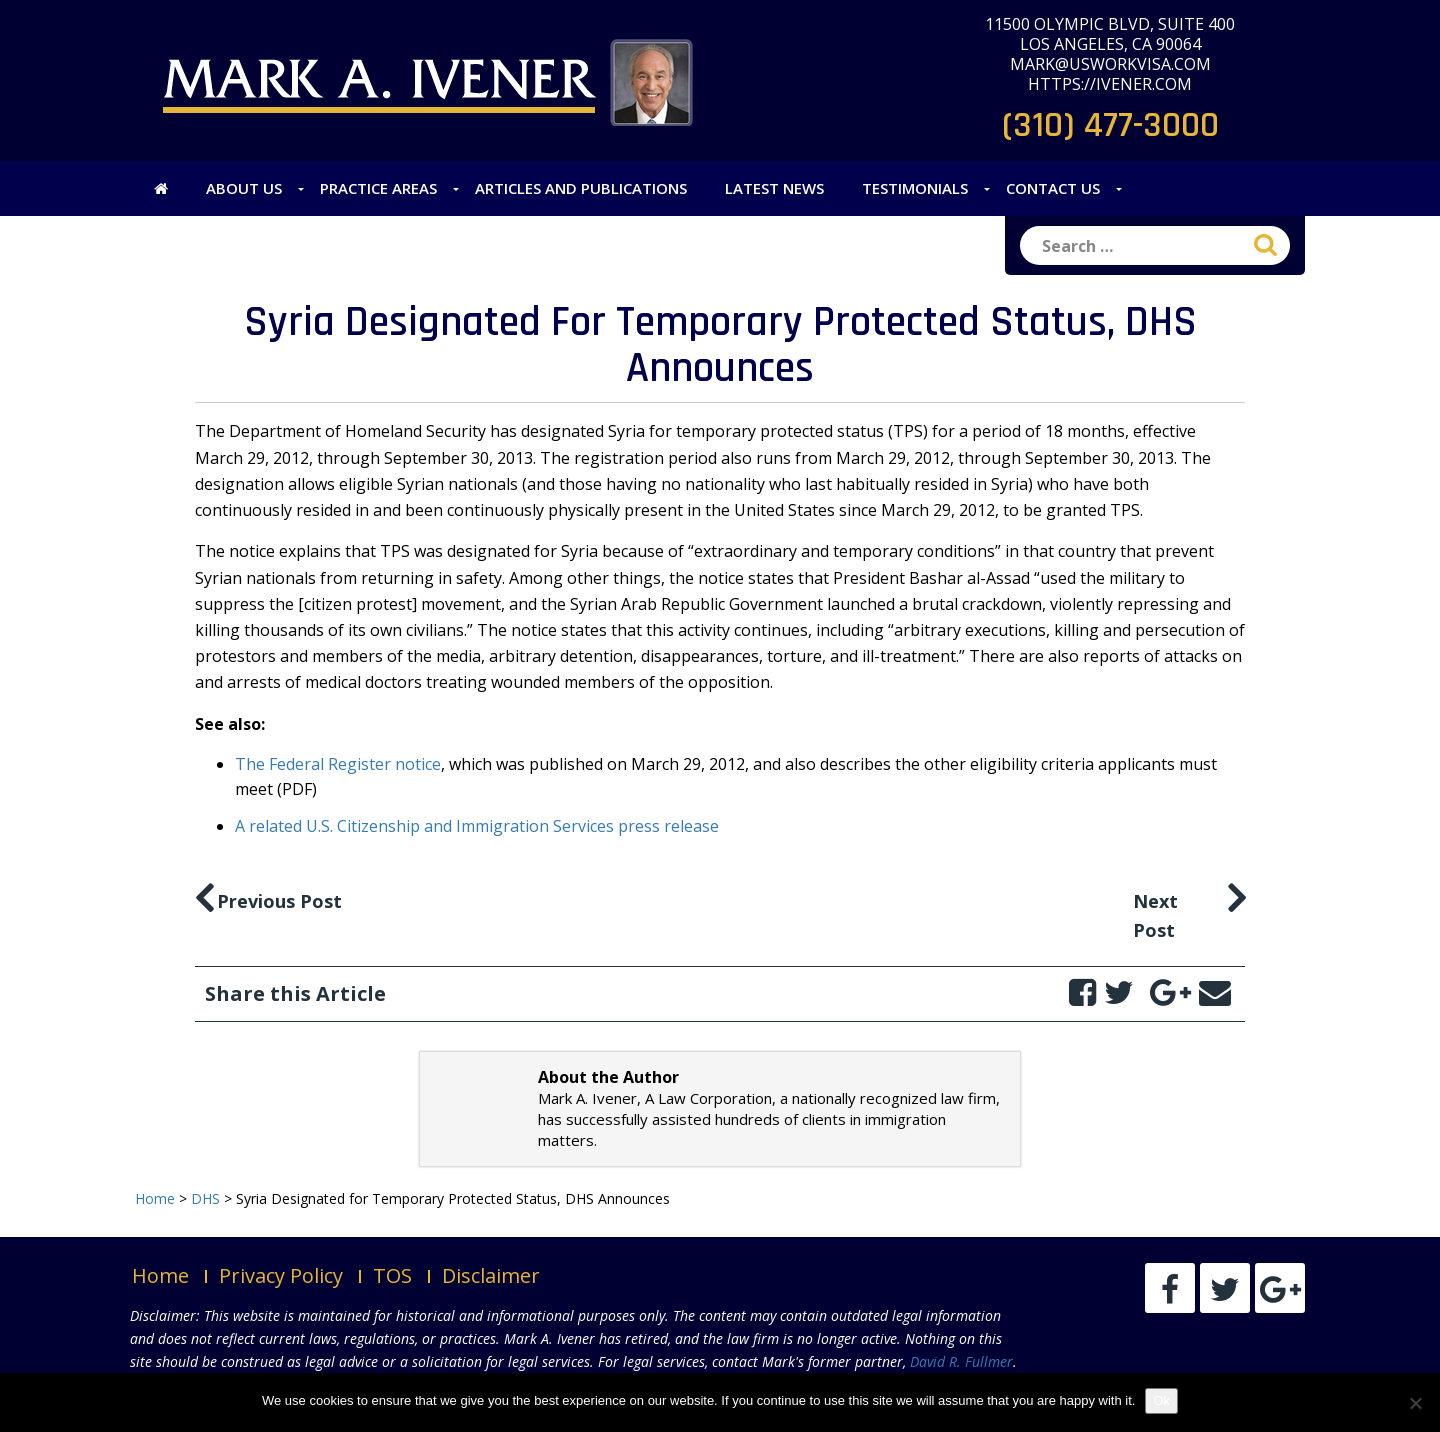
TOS (392, 1275)
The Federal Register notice (338, 764)
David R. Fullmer (961, 1361)
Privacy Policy (281, 1275)
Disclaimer (491, 1275)
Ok (1161, 1400)
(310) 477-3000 (1110, 125)
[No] (1415, 1403)
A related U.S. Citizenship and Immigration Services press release (477, 826)
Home (160, 1275)
